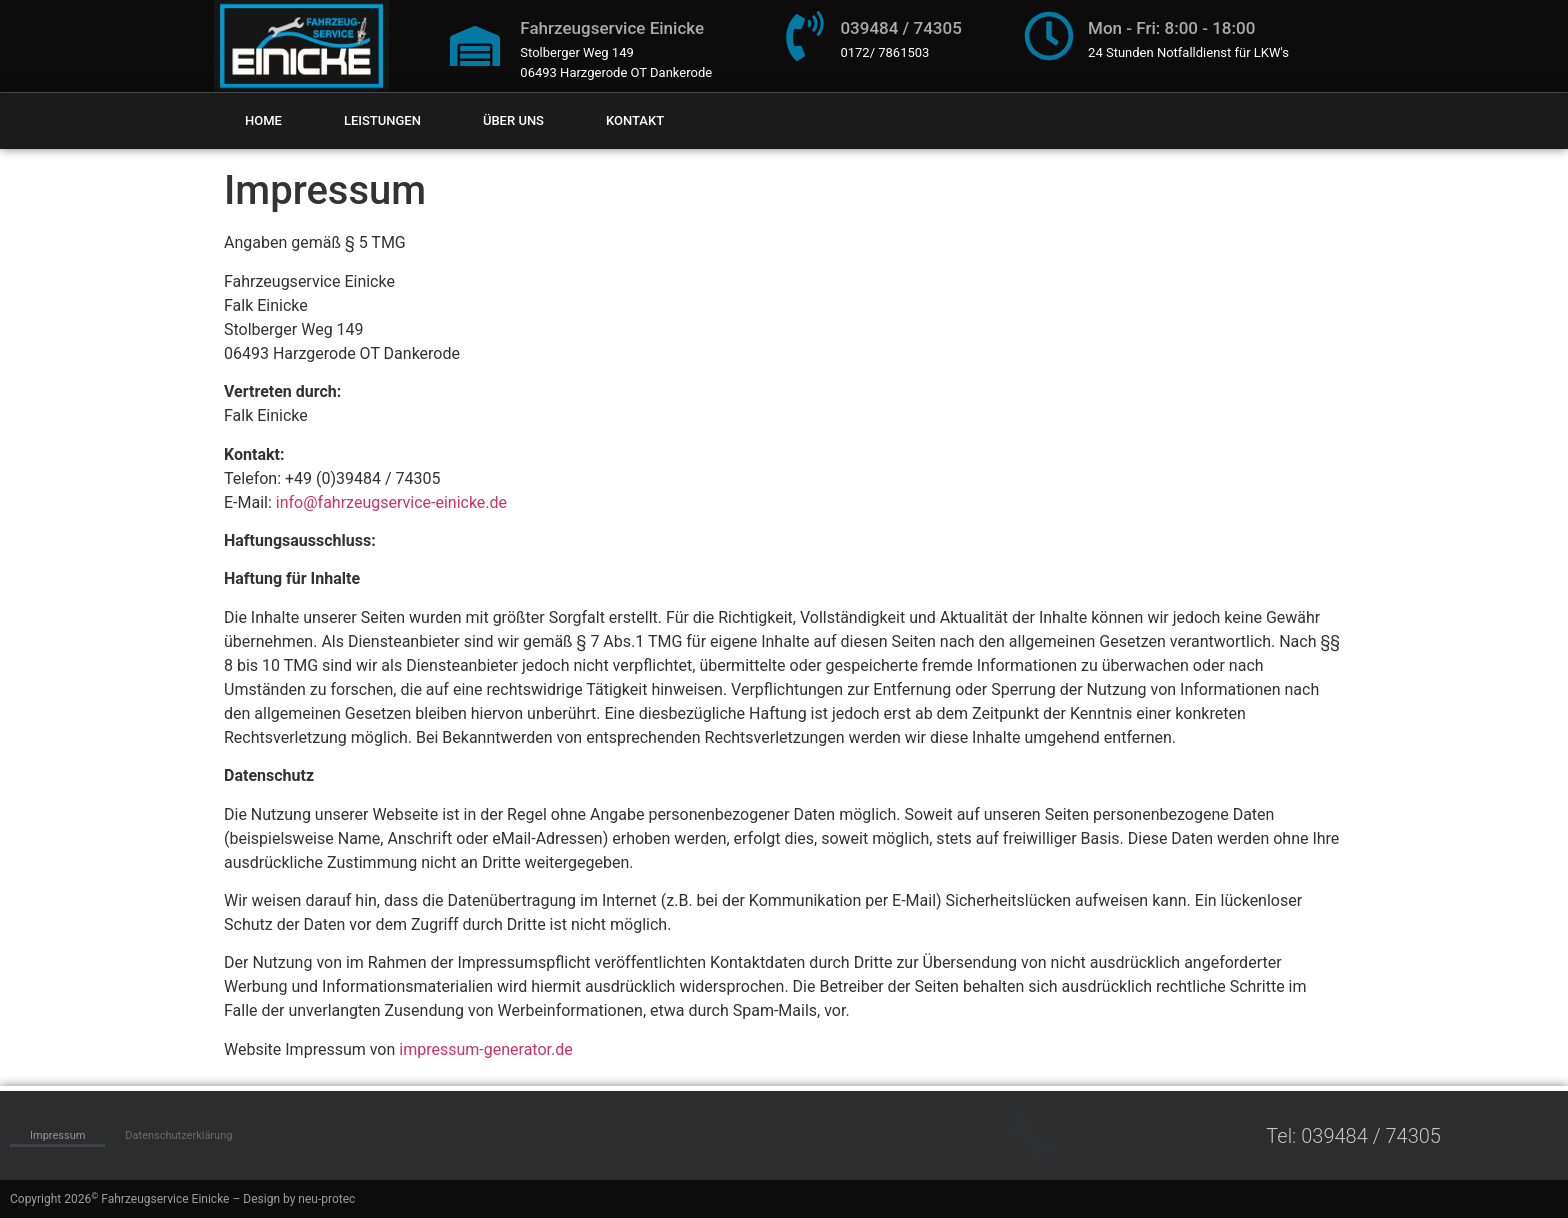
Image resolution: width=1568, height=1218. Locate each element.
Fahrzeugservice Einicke (612, 28)
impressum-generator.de (485, 1049)
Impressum (57, 1135)
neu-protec (326, 1199)
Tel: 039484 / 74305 (1353, 1136)
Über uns (513, 120)
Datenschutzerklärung (178, 1135)
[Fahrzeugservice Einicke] (475, 46)
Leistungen (382, 120)
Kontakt (635, 120)
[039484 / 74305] (805, 36)
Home (263, 120)
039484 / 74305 (900, 28)
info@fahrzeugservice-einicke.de (391, 502)
